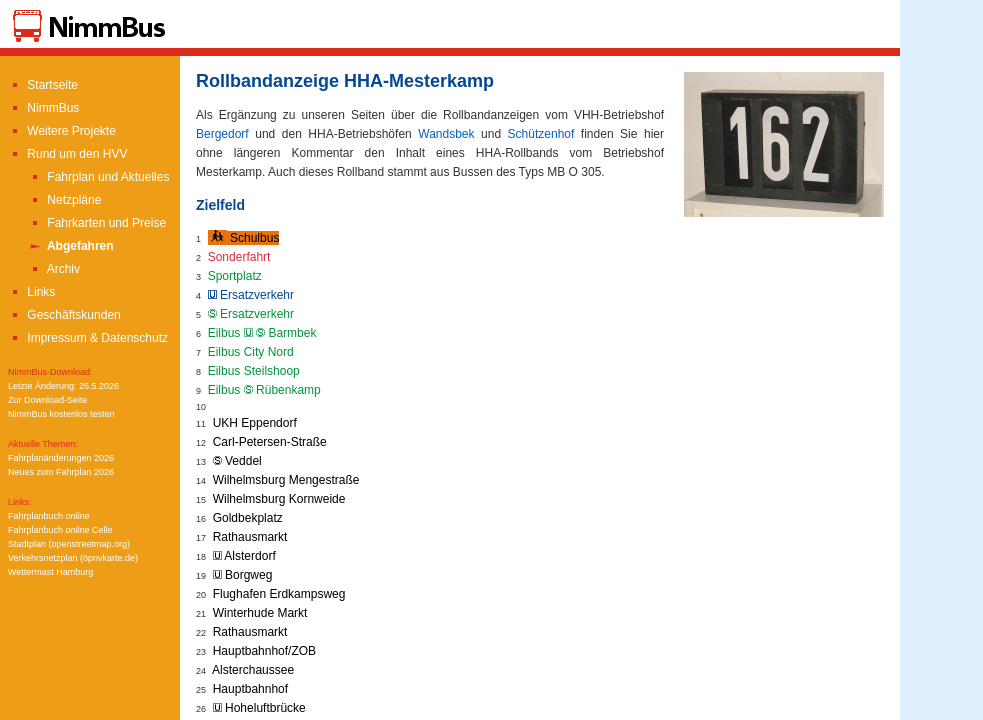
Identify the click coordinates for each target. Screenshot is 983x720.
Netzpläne (64, 200)
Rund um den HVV (67, 154)
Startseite (43, 85)
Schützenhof (541, 134)
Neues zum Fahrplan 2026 (61, 472)
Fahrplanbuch (49, 516)
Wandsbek (446, 134)
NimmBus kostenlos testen (61, 414)
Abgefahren (71, 246)
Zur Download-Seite (48, 400)
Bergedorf (222, 134)
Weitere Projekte (62, 131)
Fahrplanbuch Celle (60, 530)
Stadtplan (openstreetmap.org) (69, 544)
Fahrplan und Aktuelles (98, 177)
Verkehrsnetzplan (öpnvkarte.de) (73, 558)
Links (31, 292)
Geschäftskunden (64, 315)
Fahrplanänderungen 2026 (61, 458)
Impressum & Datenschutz (88, 338)
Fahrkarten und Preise (97, 223)
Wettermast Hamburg (50, 572)
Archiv (54, 269)
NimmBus (43, 108)
